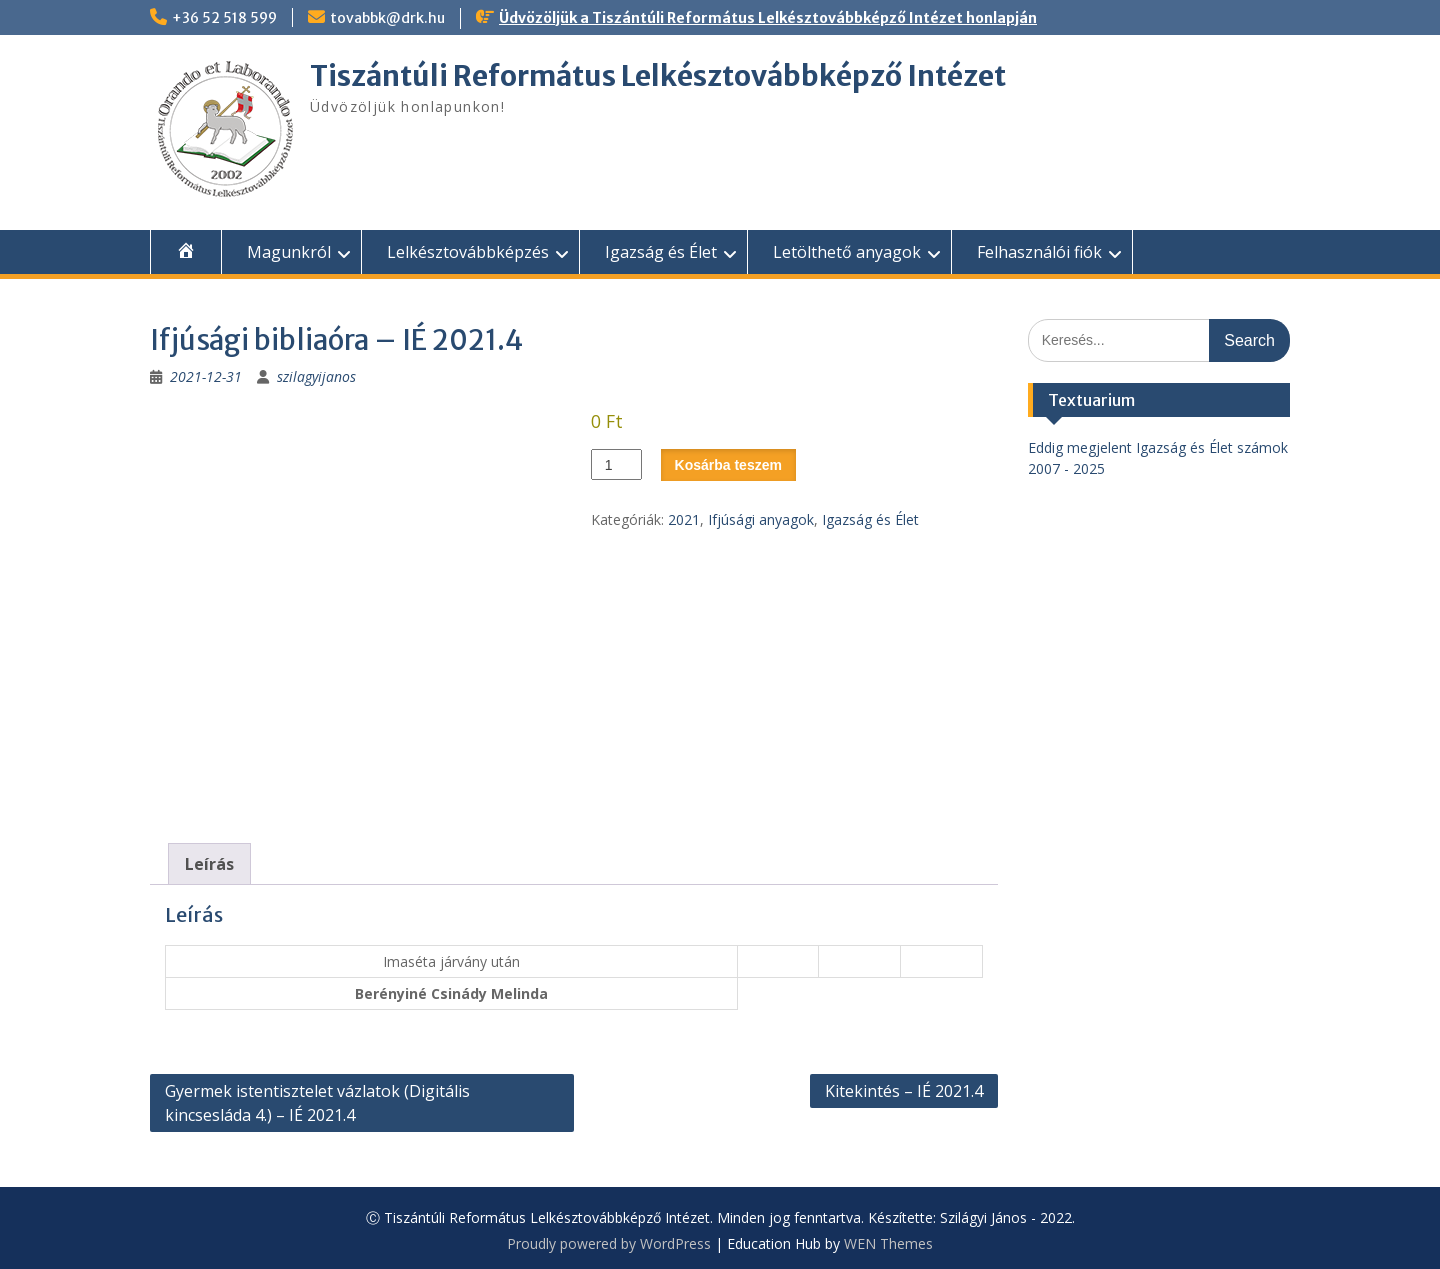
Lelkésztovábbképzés (468, 252)
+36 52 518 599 (224, 18)
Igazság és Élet (661, 252)
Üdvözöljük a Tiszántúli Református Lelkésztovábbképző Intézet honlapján (768, 18)
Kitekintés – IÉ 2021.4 (904, 1091)
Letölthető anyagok (847, 252)
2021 (684, 519)
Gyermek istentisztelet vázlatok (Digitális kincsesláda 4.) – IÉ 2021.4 (317, 1103)
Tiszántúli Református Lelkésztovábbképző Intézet (658, 76)
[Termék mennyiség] (616, 464)
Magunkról (289, 252)
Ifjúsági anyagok (761, 519)
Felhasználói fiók (1039, 252)
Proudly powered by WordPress (609, 1243)
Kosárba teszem (728, 465)
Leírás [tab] (209, 864)
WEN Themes (888, 1243)
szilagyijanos (316, 376)
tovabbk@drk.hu (387, 18)
